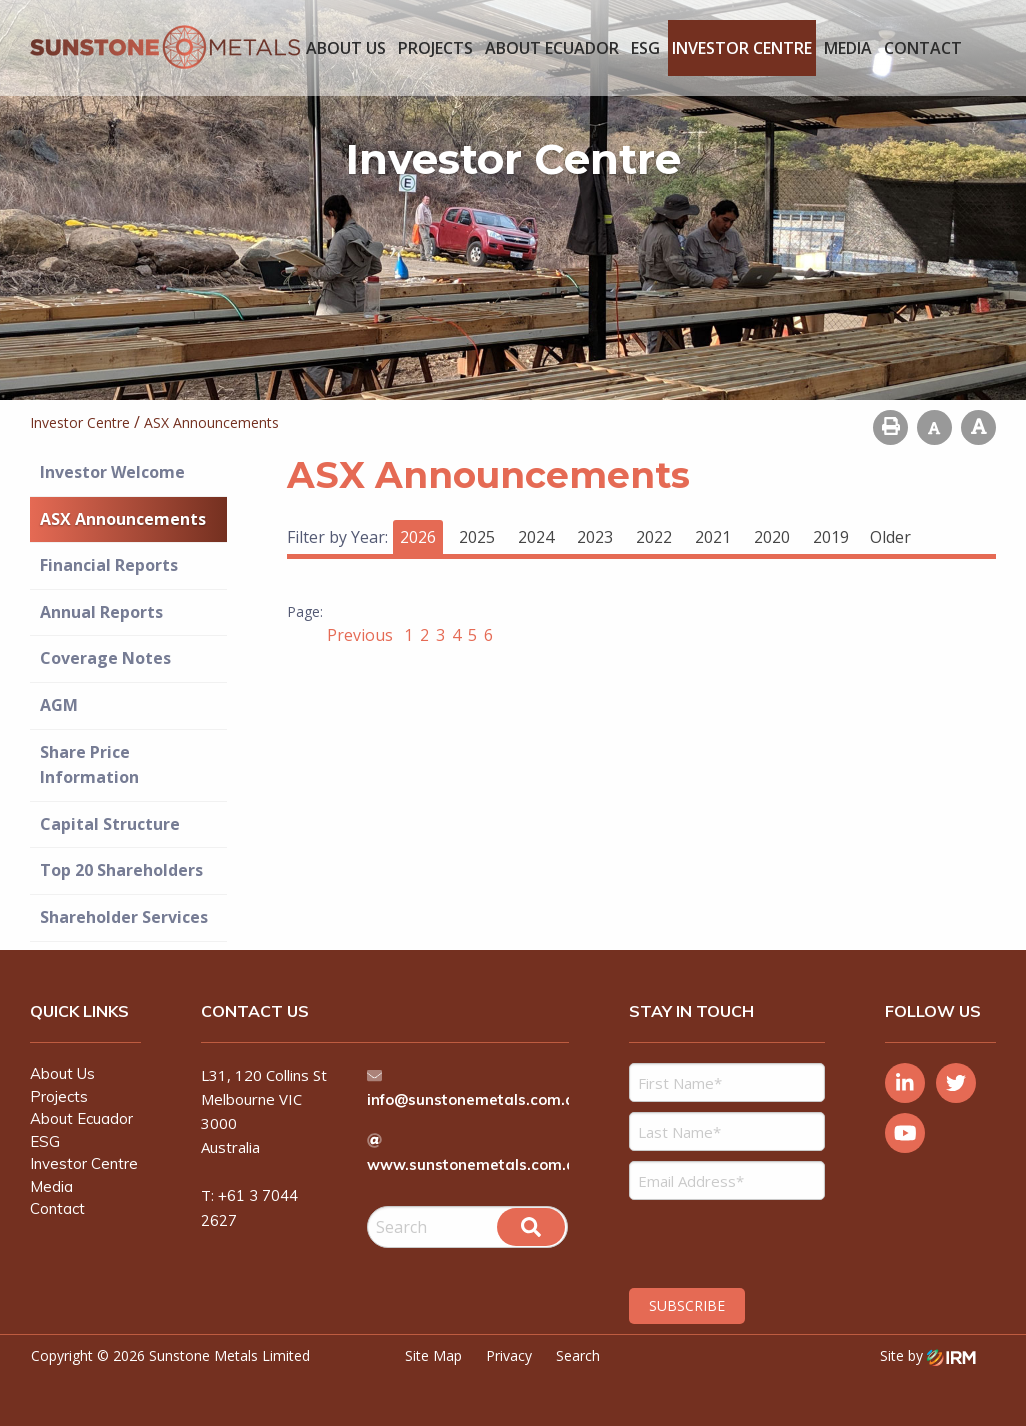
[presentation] (750, 1241)
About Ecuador (552, 48)
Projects (435, 48)
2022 (654, 537)
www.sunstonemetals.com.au (477, 1164)
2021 (713, 537)
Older (890, 537)
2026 (418, 537)
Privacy (509, 1355)
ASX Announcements (123, 519)
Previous (362, 635)
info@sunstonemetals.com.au (478, 1099)
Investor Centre (742, 48)
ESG (645, 48)
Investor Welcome (112, 472)
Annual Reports (101, 612)
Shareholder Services (124, 917)
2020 (772, 537)
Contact (923, 48)
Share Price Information (89, 765)
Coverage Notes (105, 658)
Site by (928, 1355)
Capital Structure (110, 824)
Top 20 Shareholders (121, 870)
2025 (477, 537)
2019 (831, 537)
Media (848, 48)
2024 (536, 537)
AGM (59, 705)
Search (578, 1355)
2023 (595, 537)
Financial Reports (109, 565)
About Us (346, 48)
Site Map (433, 1355)
